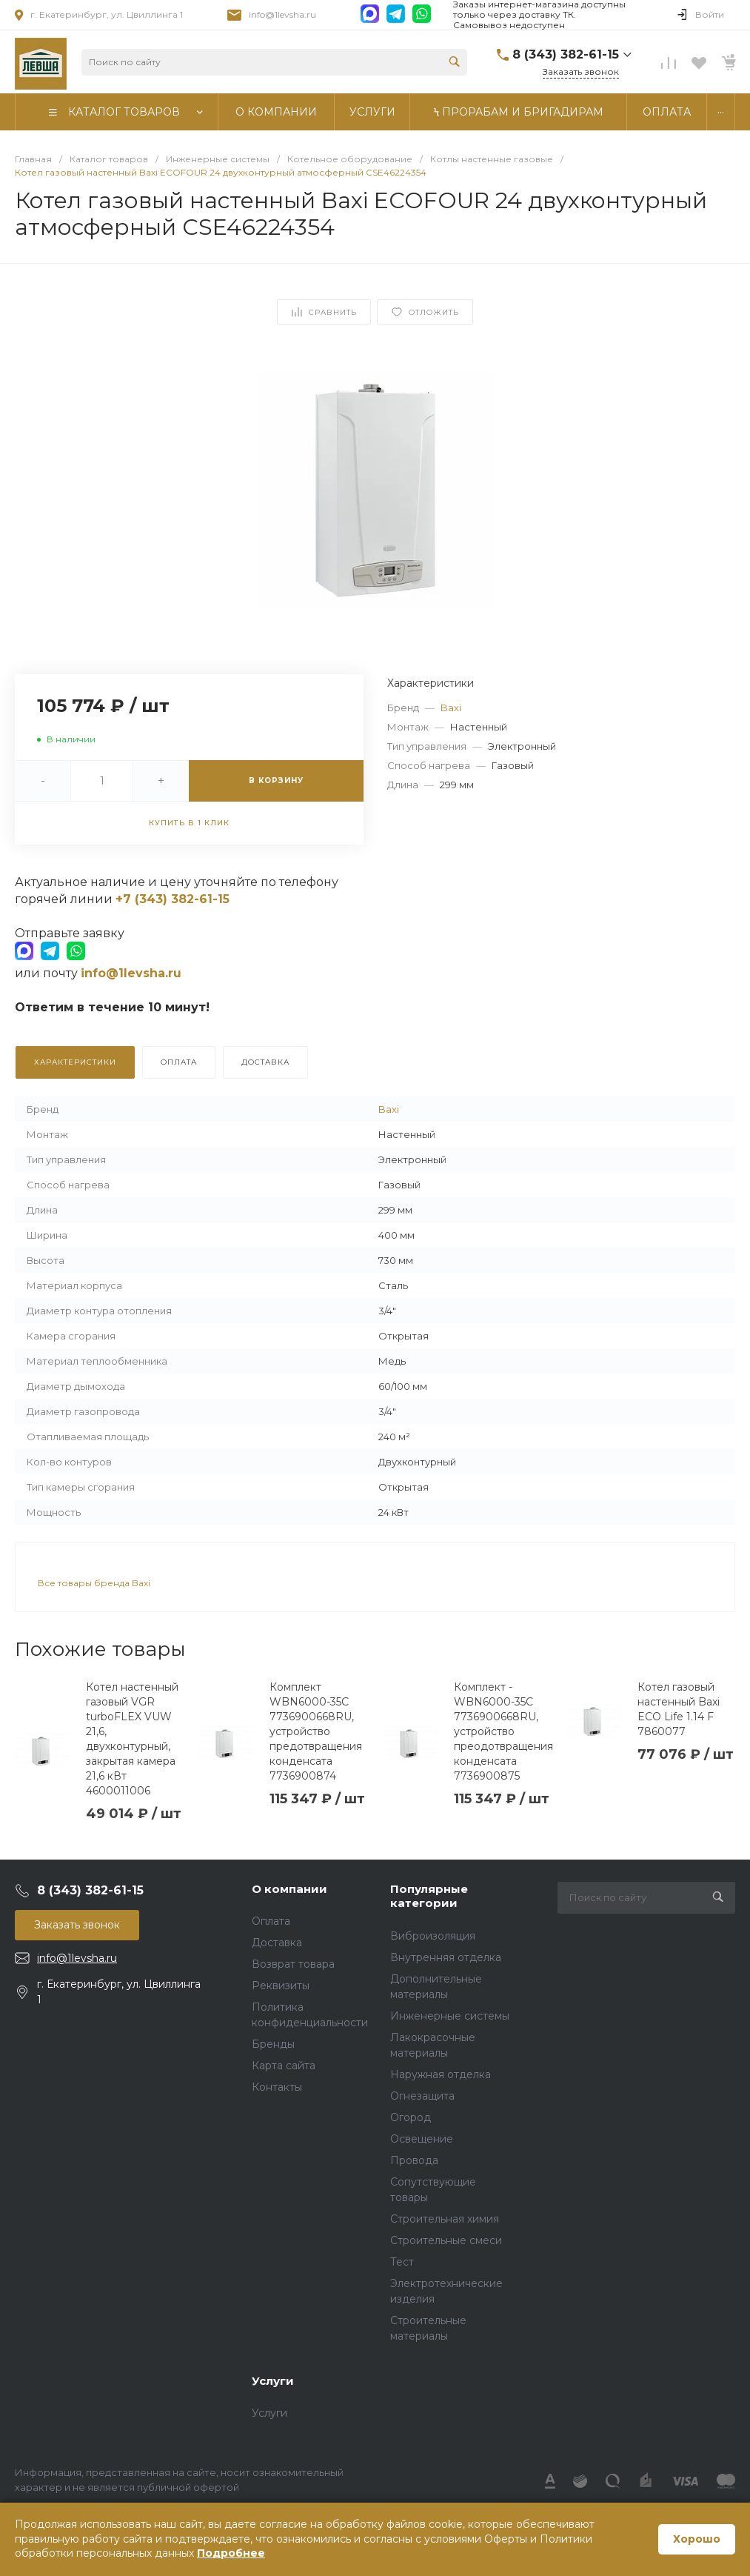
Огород (410, 2117)
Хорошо (696, 2539)
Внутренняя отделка (445, 1957)
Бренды (273, 2044)
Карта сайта (283, 2065)
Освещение (421, 2139)
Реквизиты (280, 1985)
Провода (414, 2160)
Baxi (451, 707)
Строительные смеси (446, 2240)
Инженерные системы (449, 2016)
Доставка (277, 1942)
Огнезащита (422, 2096)
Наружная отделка (440, 2074)
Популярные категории (429, 1896)
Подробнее (231, 2553)
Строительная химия (444, 2219)
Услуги (273, 2381)
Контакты (277, 2087)
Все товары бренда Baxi (94, 1582)
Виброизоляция (432, 1936)
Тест (402, 2262)
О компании (289, 1889)
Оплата (271, 1921)
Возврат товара (293, 1964)
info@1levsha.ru (282, 14)
